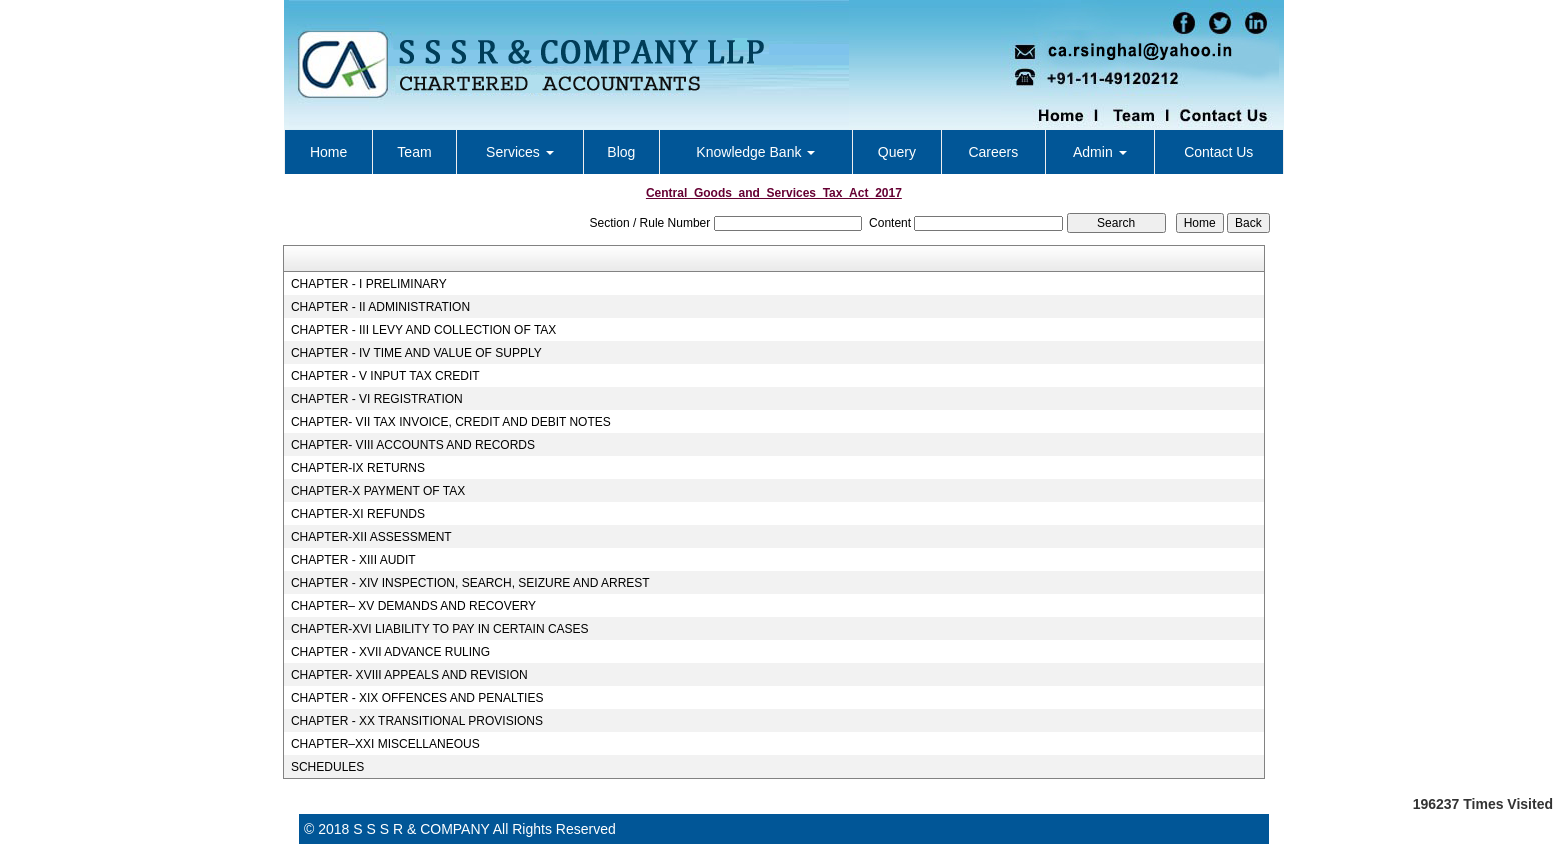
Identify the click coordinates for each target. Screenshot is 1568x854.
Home (328, 152)
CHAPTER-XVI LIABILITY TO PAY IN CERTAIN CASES (440, 629)
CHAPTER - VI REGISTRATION (377, 399)
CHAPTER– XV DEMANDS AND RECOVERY (413, 606)
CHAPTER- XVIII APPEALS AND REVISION (409, 675)
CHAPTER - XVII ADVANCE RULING (390, 652)
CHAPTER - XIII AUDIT (353, 560)
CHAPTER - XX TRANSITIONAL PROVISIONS (417, 721)
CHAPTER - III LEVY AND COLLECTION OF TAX (423, 330)
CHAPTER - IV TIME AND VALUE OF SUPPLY (416, 353)
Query (897, 152)
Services (520, 152)
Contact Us (1218, 152)
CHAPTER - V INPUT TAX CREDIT (385, 376)
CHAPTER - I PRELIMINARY (369, 284)
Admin (1100, 152)
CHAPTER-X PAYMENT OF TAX (378, 491)
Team (414, 152)
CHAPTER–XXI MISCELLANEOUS (385, 744)
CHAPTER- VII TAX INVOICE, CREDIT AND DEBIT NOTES (451, 422)
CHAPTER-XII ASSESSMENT (371, 537)
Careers (993, 152)
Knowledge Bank (755, 152)
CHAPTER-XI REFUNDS (358, 514)
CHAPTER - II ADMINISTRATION (380, 307)
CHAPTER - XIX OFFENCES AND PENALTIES (417, 698)
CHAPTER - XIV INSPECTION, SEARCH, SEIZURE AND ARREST (470, 583)
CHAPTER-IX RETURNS (358, 468)
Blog (621, 152)
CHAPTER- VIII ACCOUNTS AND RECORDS (413, 445)
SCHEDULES (327, 767)
